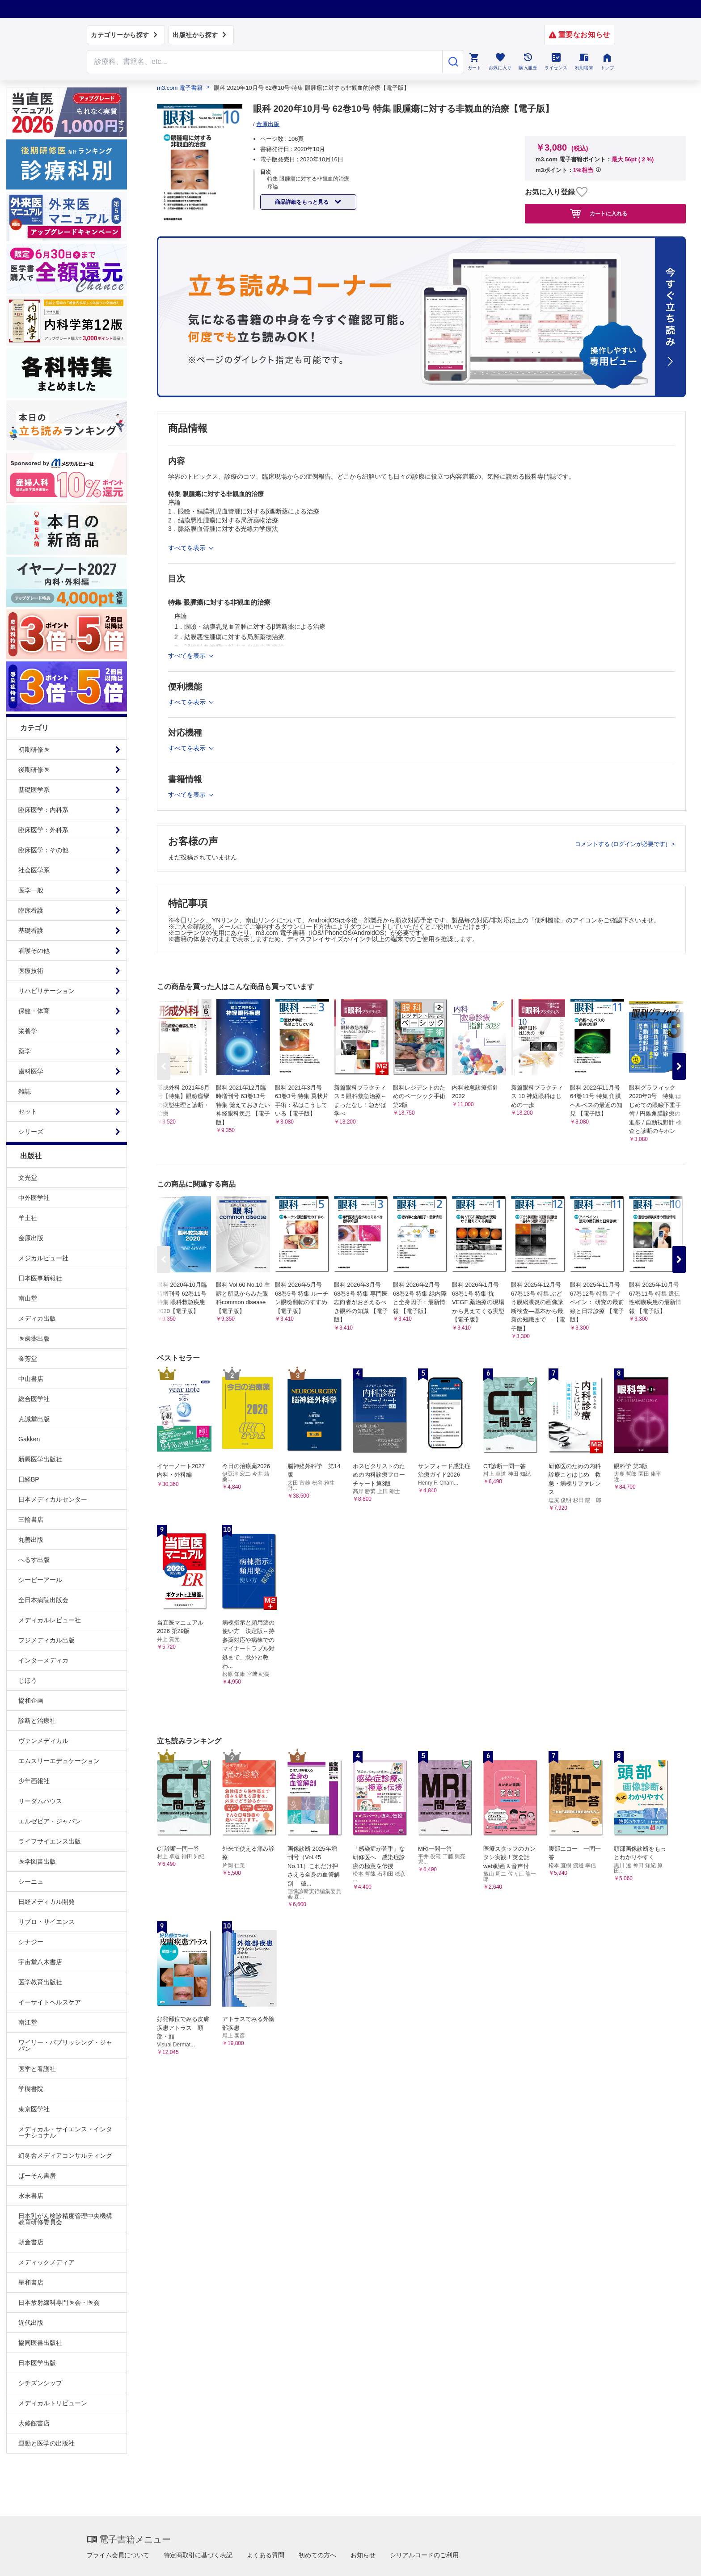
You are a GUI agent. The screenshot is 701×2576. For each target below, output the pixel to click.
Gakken (29, 1439)
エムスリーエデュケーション (59, 1760)
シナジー (30, 1941)
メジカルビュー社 (43, 1258)
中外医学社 (34, 1197)
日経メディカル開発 (46, 1901)
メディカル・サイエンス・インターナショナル (65, 2132)
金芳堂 (27, 1358)
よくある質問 (265, 2555)
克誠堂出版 (34, 1419)
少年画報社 (34, 1781)
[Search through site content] (265, 61)
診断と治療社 (37, 1720)
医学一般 (30, 890)
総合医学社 (34, 1398)
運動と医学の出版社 (46, 2443)
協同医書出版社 (40, 2342)
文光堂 (27, 1177)
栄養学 (27, 1031)
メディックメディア (46, 2262)
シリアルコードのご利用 (424, 2555)
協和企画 (30, 1700)
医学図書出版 (37, 1861)
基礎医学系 (34, 789)
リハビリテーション (46, 990)
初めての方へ (317, 2555)
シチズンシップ (40, 2383)
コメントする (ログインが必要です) (622, 844)
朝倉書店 (30, 2242)
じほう (27, 1680)
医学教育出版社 (40, 1982)
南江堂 (27, 2022)
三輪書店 (30, 1519)
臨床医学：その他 (43, 850)
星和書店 (30, 2282)
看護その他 (34, 950)
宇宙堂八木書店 (40, 1962)
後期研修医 (34, 769)
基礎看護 (30, 930)
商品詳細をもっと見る (302, 202)
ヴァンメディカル (43, 1740)
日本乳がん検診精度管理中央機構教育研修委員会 (65, 2219)
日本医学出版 (37, 2362)
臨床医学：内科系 (43, 809)
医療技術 (30, 970)
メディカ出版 (37, 1318)
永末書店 (30, 2195)
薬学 (24, 1051)
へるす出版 (34, 1559)
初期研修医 (34, 749)
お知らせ (363, 2555)
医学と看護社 (37, 2068)
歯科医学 (30, 1071)
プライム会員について (118, 2555)
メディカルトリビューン (52, 2403)
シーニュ (30, 1881)
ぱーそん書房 (37, 2175)
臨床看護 (30, 910)
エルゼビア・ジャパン (49, 1821)
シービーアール (40, 1579)
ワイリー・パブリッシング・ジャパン (65, 2045)
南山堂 (27, 1298)
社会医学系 (34, 870)
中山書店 (30, 1378)
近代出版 (30, 2322)
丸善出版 (30, 1539)
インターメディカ (43, 1660)
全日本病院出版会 (43, 1600)
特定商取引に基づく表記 (198, 2555)
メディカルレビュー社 (49, 1620)
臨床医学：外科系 (43, 829)
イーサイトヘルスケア (49, 2002)
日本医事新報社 (40, 1278)
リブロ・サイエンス (46, 1921)
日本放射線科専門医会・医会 (59, 2302)
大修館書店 (34, 2423)
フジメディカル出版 (46, 1640)
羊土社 (27, 1217)
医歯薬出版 (34, 1338)
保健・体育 (34, 1010)
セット (27, 1111)
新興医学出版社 (40, 1459)
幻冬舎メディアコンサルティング (65, 2155)
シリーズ (30, 1131)
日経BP (28, 1479)
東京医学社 (34, 2109)
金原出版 (30, 1238)
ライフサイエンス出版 (49, 1841)
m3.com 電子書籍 (180, 88)
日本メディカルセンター (52, 1499)
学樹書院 (30, 2088)
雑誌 (24, 1091)
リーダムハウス (40, 1801)
